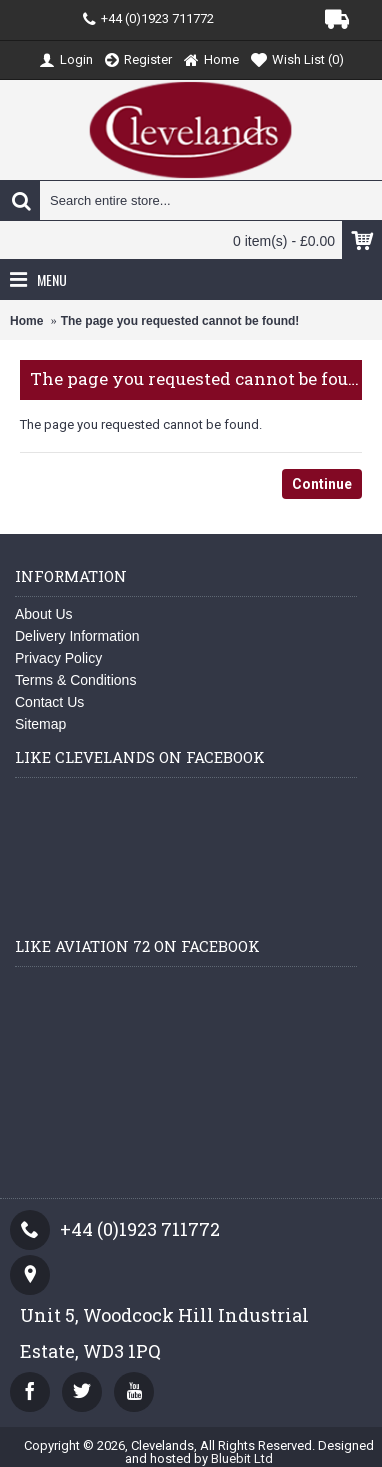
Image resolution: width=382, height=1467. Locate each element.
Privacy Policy (58, 658)
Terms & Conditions (75, 680)
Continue (322, 484)
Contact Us (49, 702)
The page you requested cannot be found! (180, 321)
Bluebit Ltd (242, 1458)
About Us (44, 614)
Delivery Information (77, 636)
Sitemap (40, 724)
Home (26, 321)
